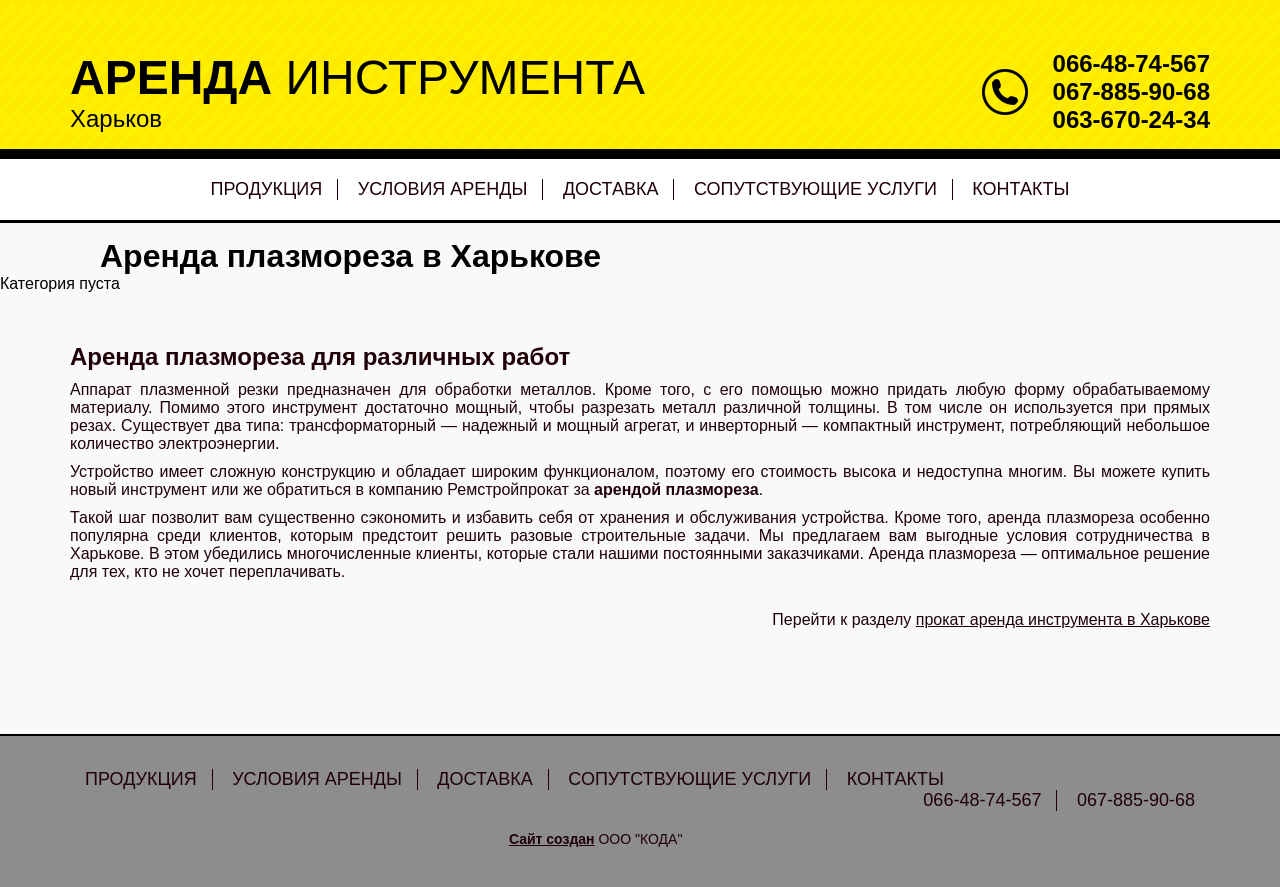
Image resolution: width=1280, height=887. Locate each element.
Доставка (611, 189)
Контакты (1020, 189)
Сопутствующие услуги (815, 189)
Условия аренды (443, 189)
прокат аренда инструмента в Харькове (1063, 619)
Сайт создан (552, 839)
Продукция (267, 189)
